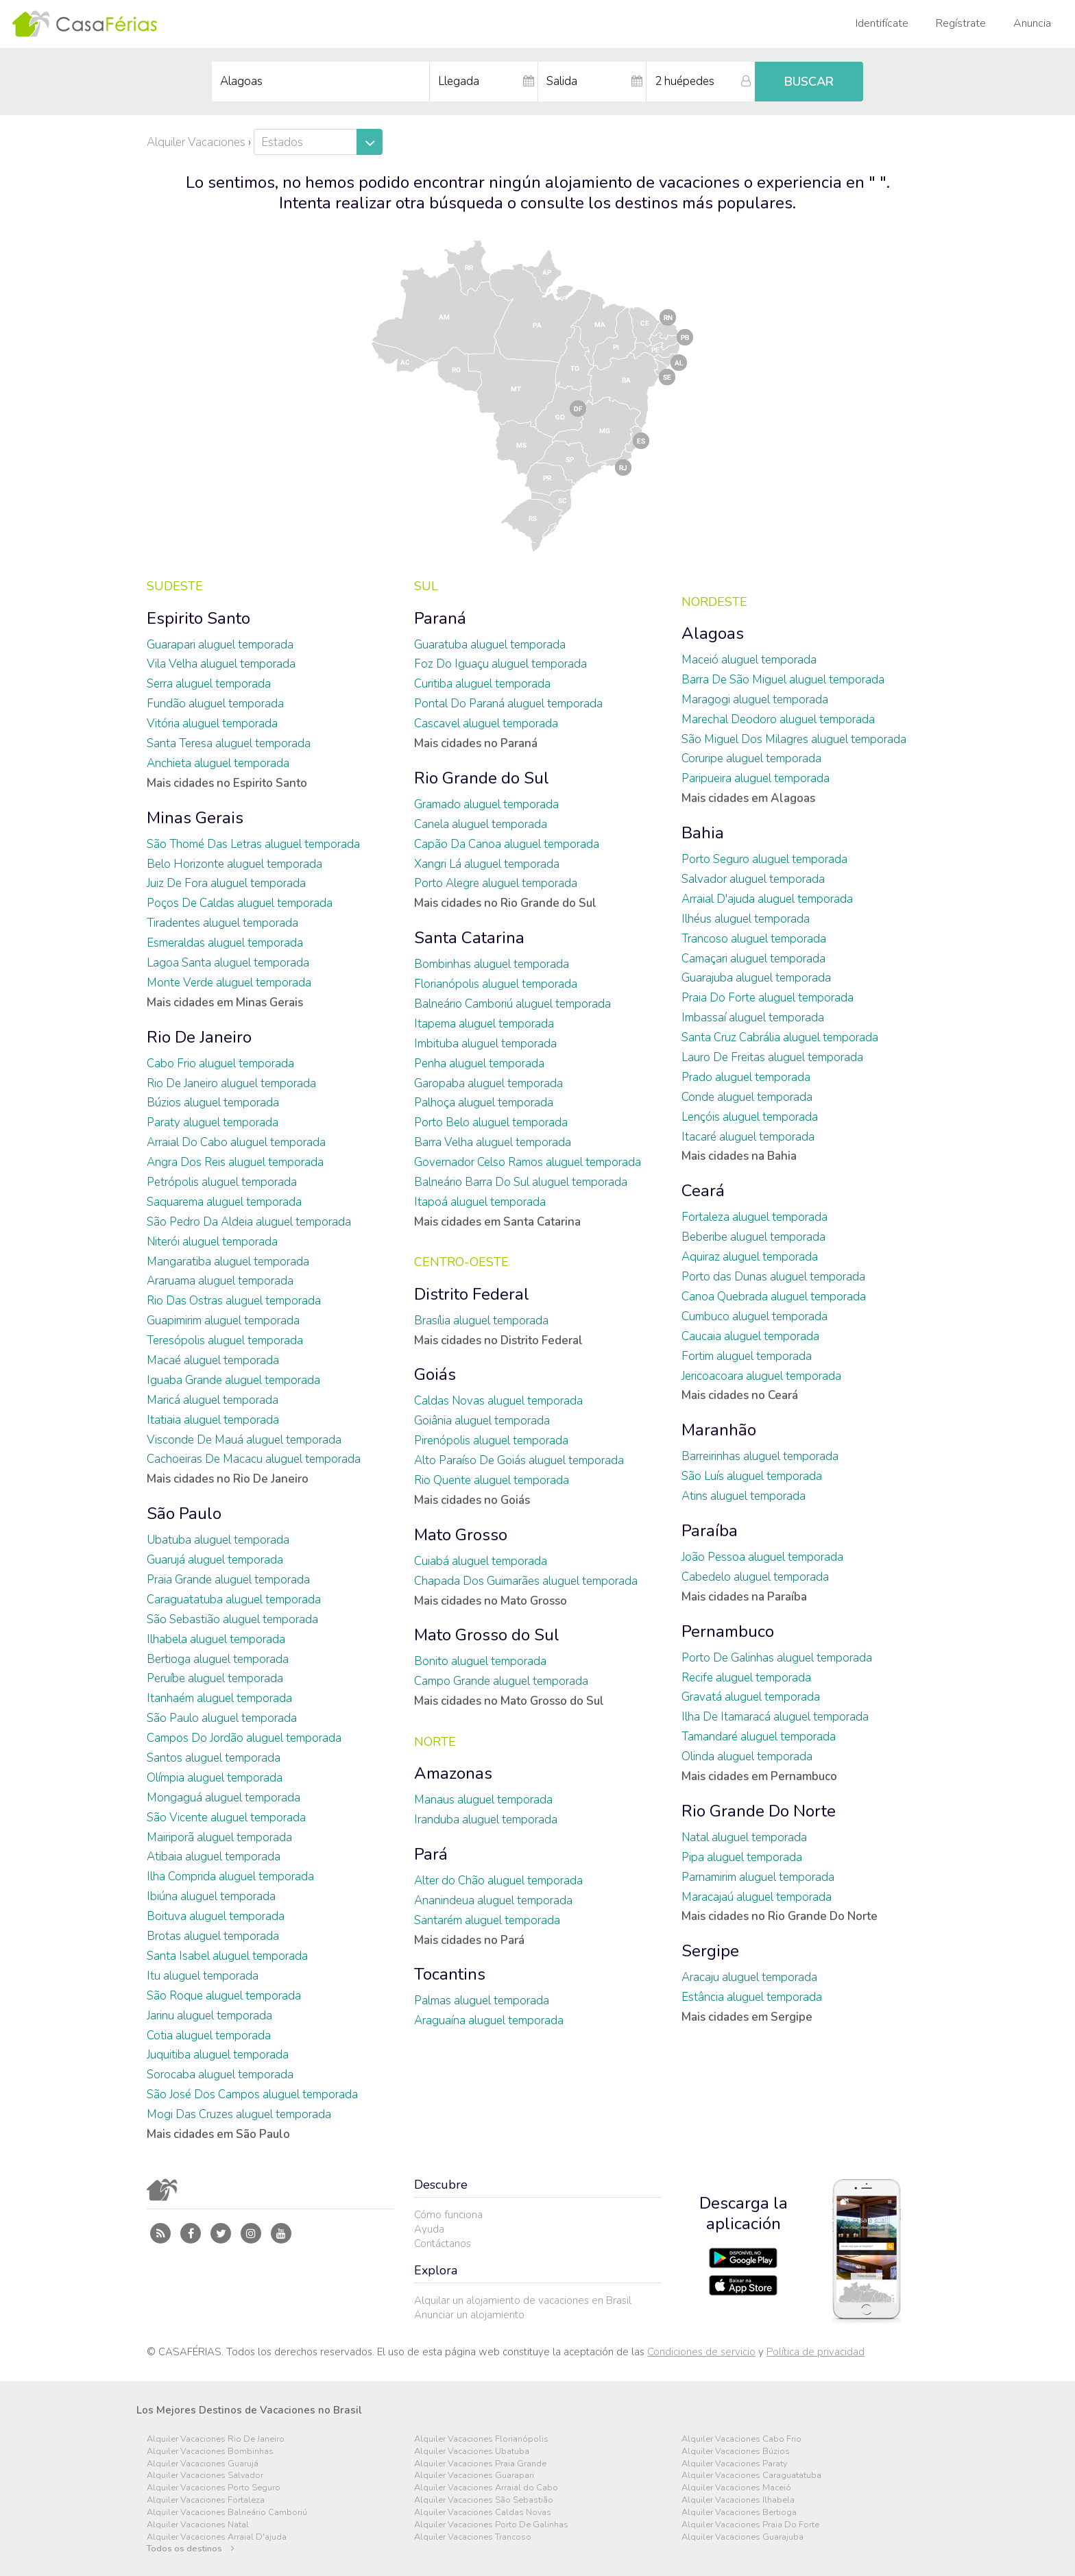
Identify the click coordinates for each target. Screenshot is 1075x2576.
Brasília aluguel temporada (481, 1320)
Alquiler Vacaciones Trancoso (472, 2537)
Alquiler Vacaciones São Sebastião (483, 2500)
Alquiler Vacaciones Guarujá (202, 2464)
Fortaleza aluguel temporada (754, 1217)
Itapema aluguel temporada (484, 1024)
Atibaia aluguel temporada (213, 1856)
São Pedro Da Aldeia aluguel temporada (249, 1222)
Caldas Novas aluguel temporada (498, 1401)
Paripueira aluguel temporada (755, 778)
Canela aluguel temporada (480, 824)
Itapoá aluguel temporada (480, 1202)
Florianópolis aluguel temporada (495, 984)
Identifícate (882, 23)
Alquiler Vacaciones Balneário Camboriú (227, 2512)
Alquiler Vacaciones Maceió (736, 2488)
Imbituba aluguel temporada (485, 1044)
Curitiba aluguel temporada (482, 684)
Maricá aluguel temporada (212, 1400)
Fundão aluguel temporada (215, 704)
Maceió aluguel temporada (749, 660)
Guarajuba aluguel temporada (756, 978)
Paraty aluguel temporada (212, 1122)
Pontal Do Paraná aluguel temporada (508, 704)
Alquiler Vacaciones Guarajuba (742, 2537)
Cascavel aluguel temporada (486, 723)
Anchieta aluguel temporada (218, 763)
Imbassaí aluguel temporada (752, 1017)
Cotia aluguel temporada (209, 2035)
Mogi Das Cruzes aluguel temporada (239, 2114)
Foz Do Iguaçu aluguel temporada (500, 664)
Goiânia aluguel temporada (482, 1421)
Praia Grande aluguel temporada (228, 1580)
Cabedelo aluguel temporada (755, 1577)
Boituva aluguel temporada (216, 1916)
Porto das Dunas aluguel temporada (773, 1277)
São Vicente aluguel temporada (226, 1817)
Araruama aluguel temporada (220, 1281)
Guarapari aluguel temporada (220, 645)
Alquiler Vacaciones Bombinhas (210, 2451)
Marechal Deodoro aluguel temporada (778, 719)
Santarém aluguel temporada (487, 1920)
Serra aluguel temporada (209, 684)
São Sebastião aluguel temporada (232, 1619)
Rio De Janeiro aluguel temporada (231, 1083)
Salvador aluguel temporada (753, 879)
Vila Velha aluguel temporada (221, 664)
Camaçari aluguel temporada (753, 959)
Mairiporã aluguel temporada (219, 1837)
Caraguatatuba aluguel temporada (234, 1599)
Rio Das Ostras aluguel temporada (234, 1301)
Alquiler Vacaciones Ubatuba (471, 2451)
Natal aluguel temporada (744, 1837)
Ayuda (429, 2229)
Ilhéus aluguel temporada (745, 919)
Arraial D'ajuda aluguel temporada (767, 899)
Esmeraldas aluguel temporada (225, 943)
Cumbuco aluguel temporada (754, 1316)
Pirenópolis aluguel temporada (491, 1440)
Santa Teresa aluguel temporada (229, 743)
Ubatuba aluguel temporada (218, 1540)
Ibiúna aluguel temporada (211, 1896)
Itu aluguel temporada (202, 1976)
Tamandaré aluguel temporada (758, 1737)
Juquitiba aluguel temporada (218, 2055)
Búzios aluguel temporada (213, 1102)
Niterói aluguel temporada (212, 1242)
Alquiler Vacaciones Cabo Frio (741, 2439)
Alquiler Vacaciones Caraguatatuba (751, 2475)
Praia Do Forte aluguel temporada (767, 998)
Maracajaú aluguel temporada (756, 1897)
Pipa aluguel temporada (741, 1857)
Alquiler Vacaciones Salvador (205, 2475)
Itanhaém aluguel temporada (219, 1698)
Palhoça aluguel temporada (483, 1102)
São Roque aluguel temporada (224, 1996)
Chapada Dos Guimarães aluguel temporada (526, 1581)
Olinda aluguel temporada (746, 1756)
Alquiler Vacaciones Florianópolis (481, 2439)
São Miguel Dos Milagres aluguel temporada (793, 739)
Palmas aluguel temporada (481, 2000)
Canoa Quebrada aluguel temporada (773, 1296)
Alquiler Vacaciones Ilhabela (738, 2500)
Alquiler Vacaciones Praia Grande (480, 2464)
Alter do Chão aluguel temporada (498, 1880)
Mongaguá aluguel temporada (223, 1798)
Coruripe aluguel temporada (751, 758)
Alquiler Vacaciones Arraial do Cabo (486, 2488)
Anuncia (1032, 23)
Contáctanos (442, 2243)
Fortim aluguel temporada (746, 1356)
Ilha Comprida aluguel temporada (230, 1876)
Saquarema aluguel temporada (224, 1202)
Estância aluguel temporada (751, 1997)
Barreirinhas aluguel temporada (759, 1456)
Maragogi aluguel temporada (754, 699)
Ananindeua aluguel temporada (493, 1900)
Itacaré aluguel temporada (747, 1137)
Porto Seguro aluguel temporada (764, 859)
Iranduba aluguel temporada (485, 1819)
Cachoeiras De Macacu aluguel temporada (254, 1459)
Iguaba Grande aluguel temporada (233, 1380)
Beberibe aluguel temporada (753, 1237)
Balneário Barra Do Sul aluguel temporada (520, 1182)
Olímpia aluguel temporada (214, 1778)
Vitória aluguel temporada (212, 723)
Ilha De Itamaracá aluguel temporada (775, 1717)
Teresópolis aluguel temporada (225, 1340)
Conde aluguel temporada (746, 1097)
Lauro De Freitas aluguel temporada (772, 1057)
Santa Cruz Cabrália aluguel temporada (779, 1037)
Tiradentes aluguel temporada (222, 923)
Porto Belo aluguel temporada (491, 1122)
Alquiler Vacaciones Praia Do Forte (750, 2525)
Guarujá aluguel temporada (215, 1560)
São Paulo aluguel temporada (222, 1718)
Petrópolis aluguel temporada (222, 1182)
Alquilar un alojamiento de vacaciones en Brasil (522, 2300)
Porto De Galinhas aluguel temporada (776, 1658)
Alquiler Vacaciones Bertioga (739, 2512)
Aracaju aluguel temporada (749, 1977)
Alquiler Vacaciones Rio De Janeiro (216, 2439)
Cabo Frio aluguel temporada (220, 1063)
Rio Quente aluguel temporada (491, 1480)
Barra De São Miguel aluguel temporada (782, 680)
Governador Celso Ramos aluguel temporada (527, 1162)
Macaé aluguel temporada (213, 1360)
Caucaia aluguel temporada (750, 1336)
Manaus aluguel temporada (483, 1800)
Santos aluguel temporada (213, 1758)
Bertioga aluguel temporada (218, 1659)
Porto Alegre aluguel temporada (495, 883)
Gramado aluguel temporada (486, 804)
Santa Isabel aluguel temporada (227, 1956)
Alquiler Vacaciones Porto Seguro (213, 2488)
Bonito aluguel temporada (480, 1661)
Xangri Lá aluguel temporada (486, 864)
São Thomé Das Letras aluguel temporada (253, 844)
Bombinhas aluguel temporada (491, 964)
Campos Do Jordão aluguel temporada (244, 1738)
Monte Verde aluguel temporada (229, 983)
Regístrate (961, 23)
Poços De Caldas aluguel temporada (240, 903)
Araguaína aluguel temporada (489, 2020)
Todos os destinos (190, 2549)
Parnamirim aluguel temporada (757, 1877)
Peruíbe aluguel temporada (215, 1678)
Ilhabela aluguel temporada (216, 1639)
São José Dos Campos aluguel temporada (252, 2094)
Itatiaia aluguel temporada (213, 1420)
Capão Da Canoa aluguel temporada (506, 844)
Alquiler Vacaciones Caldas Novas (482, 2512)
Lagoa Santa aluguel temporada (228, 963)
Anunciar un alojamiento (469, 2315)
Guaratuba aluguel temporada (490, 645)
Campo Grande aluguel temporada (501, 1681)
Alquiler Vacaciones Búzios (735, 2451)
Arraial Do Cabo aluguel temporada (236, 1142)
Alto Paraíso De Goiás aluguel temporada (519, 1460)
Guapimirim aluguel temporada (223, 1320)
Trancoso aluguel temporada (753, 939)
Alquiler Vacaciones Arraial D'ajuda (217, 2537)
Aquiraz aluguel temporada (749, 1257)
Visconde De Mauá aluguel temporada (244, 1440)
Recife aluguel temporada (746, 1678)
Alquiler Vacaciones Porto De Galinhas (491, 2525)
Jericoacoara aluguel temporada (761, 1376)
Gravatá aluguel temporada (750, 1697)
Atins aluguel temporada (743, 1496)
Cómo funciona (448, 2215)
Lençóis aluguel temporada (749, 1117)
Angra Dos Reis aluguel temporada (235, 1162)
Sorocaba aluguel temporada (220, 2074)
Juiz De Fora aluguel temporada (226, 883)
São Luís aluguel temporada (751, 1476)
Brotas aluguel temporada (213, 1936)
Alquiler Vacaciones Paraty (734, 2464)
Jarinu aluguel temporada (209, 2016)
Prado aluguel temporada (745, 1077)
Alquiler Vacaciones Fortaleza (206, 2500)
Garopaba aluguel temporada (488, 1083)
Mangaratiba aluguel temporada (228, 1261)
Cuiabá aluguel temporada (480, 1561)
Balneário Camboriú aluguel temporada (512, 1004)
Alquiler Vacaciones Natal (198, 2525)
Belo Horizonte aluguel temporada (234, 864)
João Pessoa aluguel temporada (762, 1557)
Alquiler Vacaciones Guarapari (474, 2475)
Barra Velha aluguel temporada (492, 1142)
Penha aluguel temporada (479, 1063)
